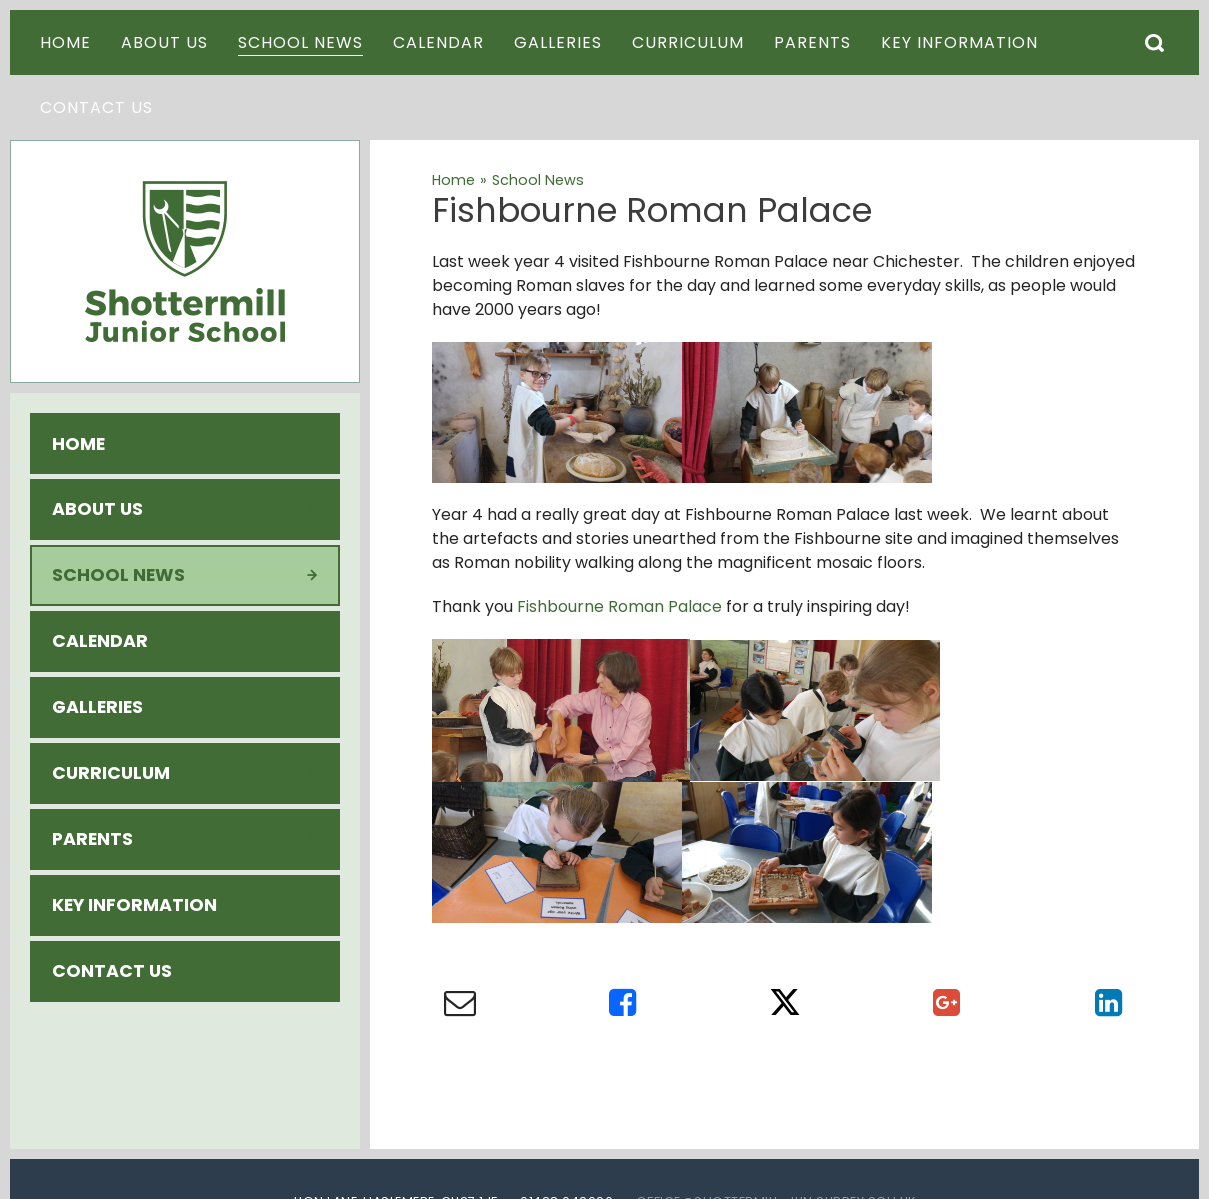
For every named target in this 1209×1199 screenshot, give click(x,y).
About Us (97, 509)
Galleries (97, 707)
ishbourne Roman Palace (624, 606)
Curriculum (111, 773)
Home (78, 444)
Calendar (100, 641)
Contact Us (112, 971)
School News (118, 575)
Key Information (134, 905)
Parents (92, 839)
